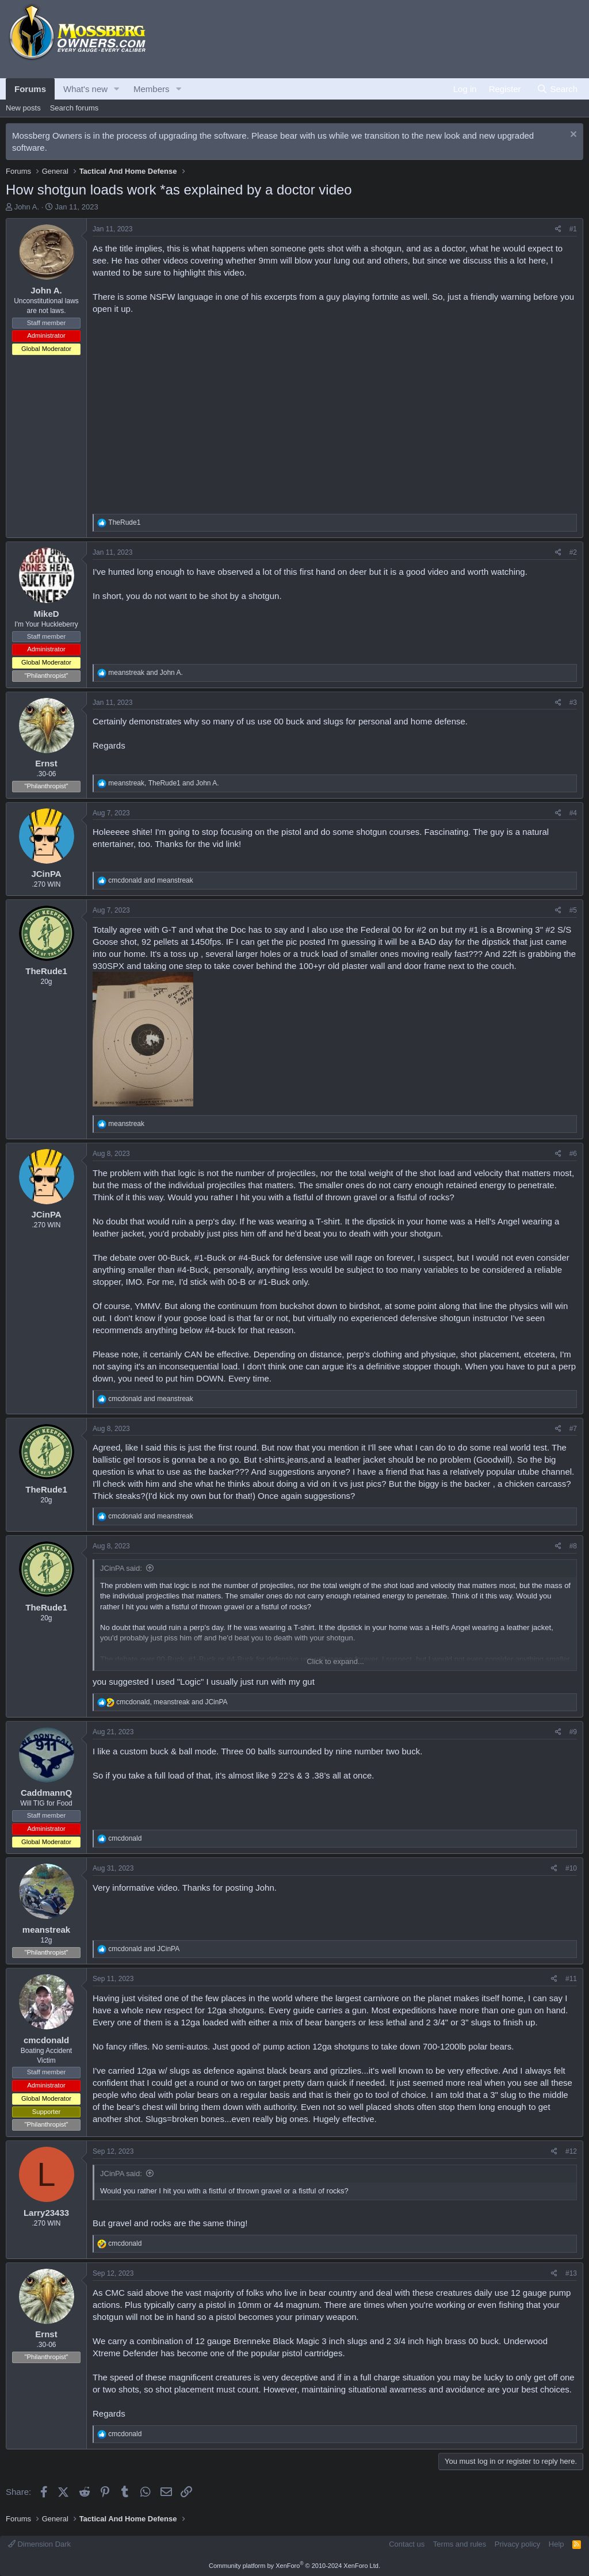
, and (163, 783)
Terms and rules (459, 2544)
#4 (573, 813)
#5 (573, 910)
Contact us (406, 2544)
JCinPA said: (121, 1568)
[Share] (558, 229)
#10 (571, 1868)
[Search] (557, 89)
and (145, 673)
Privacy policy (517, 2544)
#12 (571, 2151)
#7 (573, 1429)
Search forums (74, 108)
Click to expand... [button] (335, 1661)
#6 (573, 1154)
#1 (573, 229)
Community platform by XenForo (294, 2565)
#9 (573, 1732)
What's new (85, 89)
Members (151, 89)
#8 (573, 1546)
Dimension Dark (39, 2544)
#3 (573, 703)
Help (556, 2544)
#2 (573, 552)
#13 (571, 2273)
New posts (23, 108)
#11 (571, 1979)
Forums (30, 89)
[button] (117, 89)
